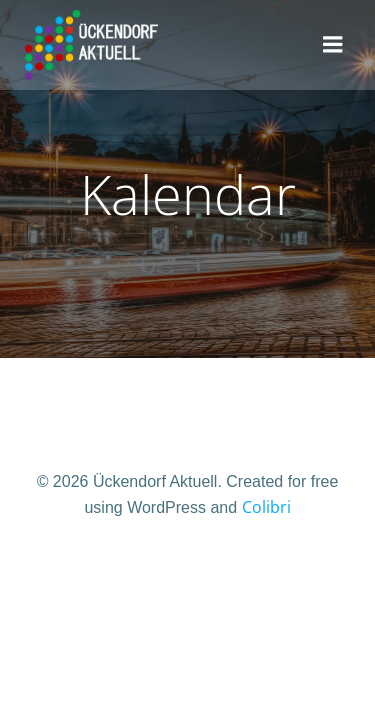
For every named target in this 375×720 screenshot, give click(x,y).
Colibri (266, 507)
